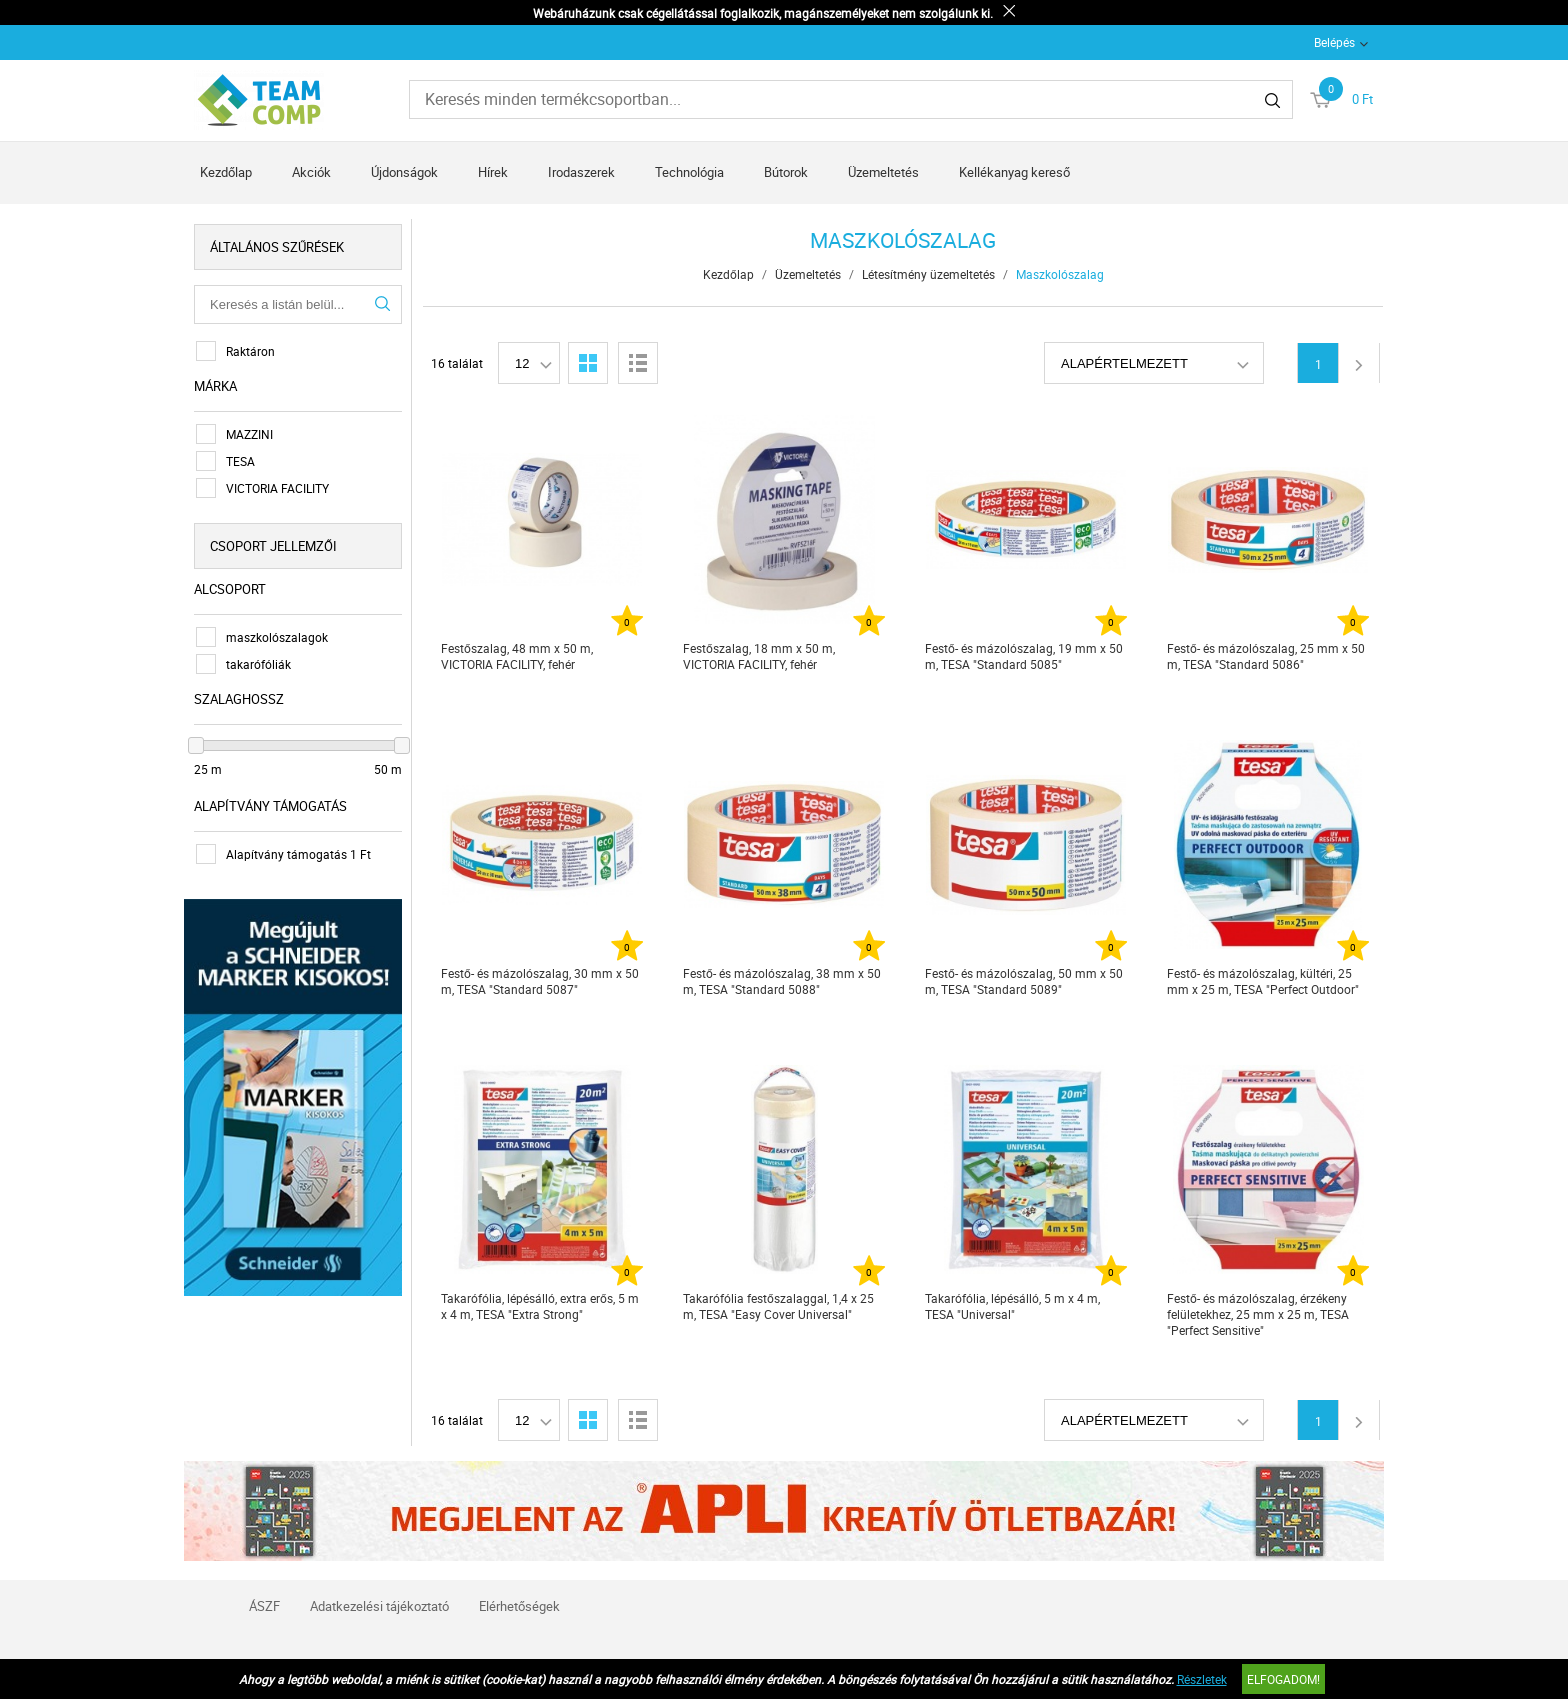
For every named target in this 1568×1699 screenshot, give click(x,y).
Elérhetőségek (519, 1606)
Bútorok (786, 172)
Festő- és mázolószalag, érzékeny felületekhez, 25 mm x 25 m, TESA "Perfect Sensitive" (1258, 1314)
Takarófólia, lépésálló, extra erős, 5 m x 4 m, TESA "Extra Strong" (540, 1306)
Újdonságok (404, 172)
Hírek (493, 172)
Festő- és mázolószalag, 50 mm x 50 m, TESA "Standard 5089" (1024, 981)
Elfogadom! (1283, 1679)
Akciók (311, 172)
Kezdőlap (226, 172)
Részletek (1202, 1679)
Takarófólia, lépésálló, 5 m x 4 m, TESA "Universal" (1012, 1306)
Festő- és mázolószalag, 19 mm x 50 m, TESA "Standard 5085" (1024, 656)
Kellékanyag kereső (1014, 172)
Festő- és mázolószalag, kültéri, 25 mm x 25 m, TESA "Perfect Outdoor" (1263, 981)
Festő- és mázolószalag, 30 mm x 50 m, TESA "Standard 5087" (540, 981)
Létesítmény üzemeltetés (928, 274)
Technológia (689, 172)
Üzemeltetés (883, 172)
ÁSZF (264, 1606)
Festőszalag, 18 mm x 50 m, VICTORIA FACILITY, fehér (759, 656)
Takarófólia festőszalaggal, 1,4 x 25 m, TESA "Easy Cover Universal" (778, 1306)
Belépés (1334, 42)
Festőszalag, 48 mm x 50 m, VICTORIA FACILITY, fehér (517, 656)
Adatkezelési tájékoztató (379, 1606)
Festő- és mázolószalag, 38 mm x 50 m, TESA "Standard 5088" (782, 981)
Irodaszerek (581, 172)
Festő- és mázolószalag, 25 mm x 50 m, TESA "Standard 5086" (1266, 656)
